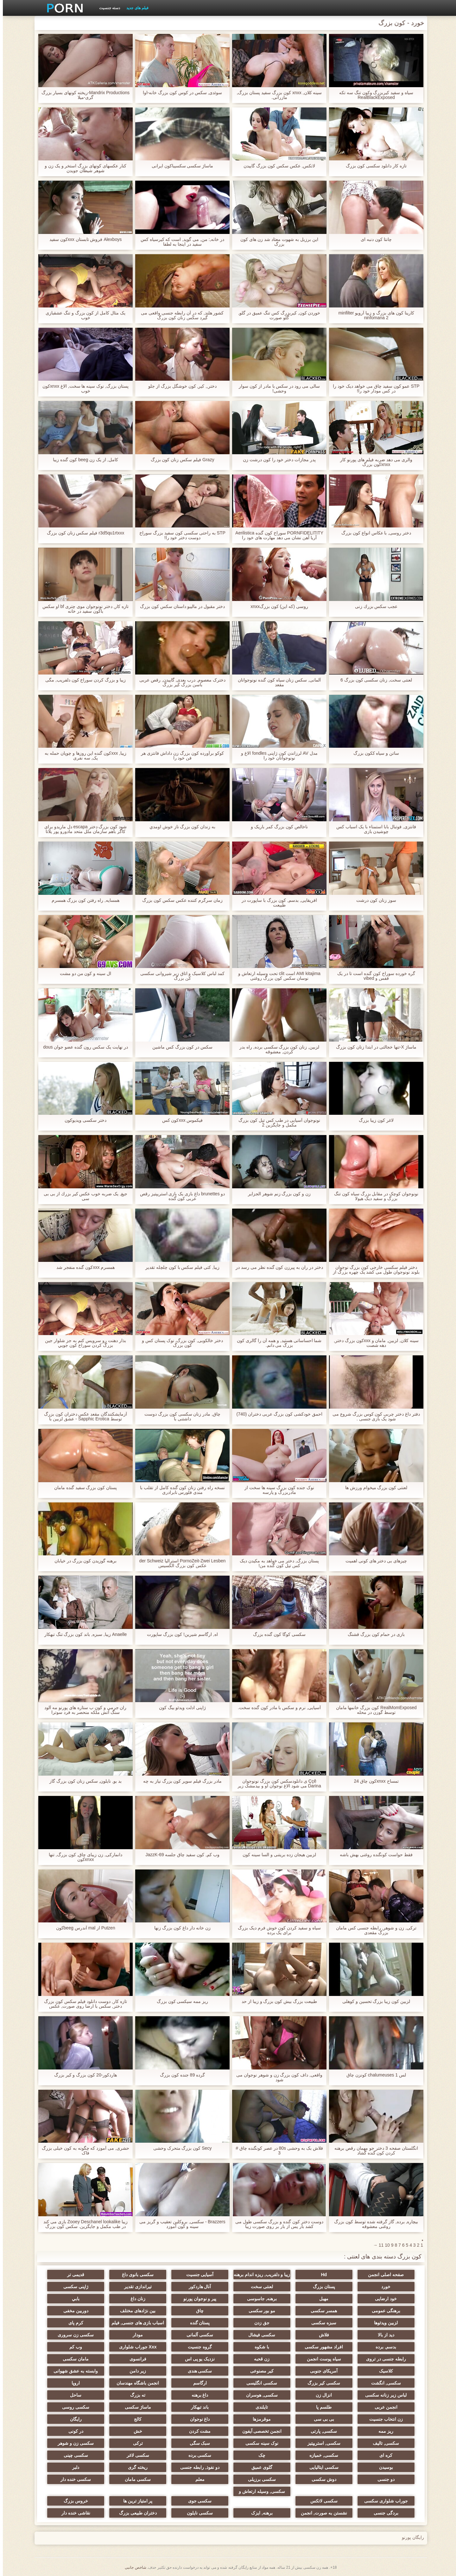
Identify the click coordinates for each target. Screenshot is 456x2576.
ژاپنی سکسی (73, 2286)
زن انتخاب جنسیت (383, 2419)
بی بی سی (321, 2419)
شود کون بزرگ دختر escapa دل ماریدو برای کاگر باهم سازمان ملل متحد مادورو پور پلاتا (82, 829)
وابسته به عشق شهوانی (73, 2370)
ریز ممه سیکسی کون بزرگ (180, 2001)
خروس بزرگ (73, 2500)
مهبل (321, 2298)
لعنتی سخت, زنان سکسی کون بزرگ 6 (373, 680)
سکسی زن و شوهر (73, 2443)
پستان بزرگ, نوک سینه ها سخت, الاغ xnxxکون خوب (83, 388)
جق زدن (259, 2322)
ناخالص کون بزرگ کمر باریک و (276, 826)
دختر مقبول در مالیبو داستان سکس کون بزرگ (179, 606)
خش (135, 2431)
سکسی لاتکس (321, 2500)
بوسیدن (383, 2467)
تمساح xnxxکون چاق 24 (373, 1781)
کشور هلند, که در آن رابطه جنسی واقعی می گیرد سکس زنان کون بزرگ (179, 315)
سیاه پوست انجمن (321, 2358)
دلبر (72, 2467)
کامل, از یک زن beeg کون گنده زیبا (82, 459)
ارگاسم (197, 2383)
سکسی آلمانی (197, 2334)
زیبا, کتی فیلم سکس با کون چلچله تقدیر (179, 1267)
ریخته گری (135, 2467)
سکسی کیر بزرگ (321, 2383)
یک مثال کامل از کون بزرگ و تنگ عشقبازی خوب (83, 315)
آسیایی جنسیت (197, 2274)
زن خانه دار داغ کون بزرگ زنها (179, 1928)
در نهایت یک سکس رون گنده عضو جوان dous (82, 1047)
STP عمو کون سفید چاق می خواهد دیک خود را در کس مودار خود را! (373, 388)
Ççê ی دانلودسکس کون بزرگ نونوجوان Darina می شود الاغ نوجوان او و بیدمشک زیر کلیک (276, 1783)
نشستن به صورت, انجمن (321, 2512)
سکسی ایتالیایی (321, 2467)
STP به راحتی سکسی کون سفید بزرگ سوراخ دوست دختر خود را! (179, 535)
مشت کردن (197, 2431)
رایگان (73, 2419)
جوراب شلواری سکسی (383, 2500)
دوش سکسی (321, 2479)
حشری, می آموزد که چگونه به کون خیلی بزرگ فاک (82, 2150)
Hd (321, 2274)
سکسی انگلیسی (259, 2383)
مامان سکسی (73, 2358)
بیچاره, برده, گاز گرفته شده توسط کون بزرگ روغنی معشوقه (373, 2224)
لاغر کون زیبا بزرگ (373, 1120)
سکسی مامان (135, 2479)
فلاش (321, 2334)
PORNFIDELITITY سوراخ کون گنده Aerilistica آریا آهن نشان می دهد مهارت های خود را (276, 535)
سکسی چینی (73, 2455)
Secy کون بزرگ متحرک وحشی (179, 2148)
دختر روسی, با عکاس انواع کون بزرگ (373, 533)
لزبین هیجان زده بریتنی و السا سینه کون (276, 1854)
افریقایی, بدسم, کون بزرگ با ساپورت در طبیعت (276, 902)
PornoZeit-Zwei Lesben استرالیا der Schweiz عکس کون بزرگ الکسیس (179, 1563)
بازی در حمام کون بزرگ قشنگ (373, 1634)
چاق (197, 2310)
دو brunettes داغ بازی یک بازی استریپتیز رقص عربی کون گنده (179, 1196)
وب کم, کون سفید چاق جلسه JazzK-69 (179, 1854)
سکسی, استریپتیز (321, 2443)
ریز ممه (383, 2431)
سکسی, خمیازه (321, 2455)
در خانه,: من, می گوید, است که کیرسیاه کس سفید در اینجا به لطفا (180, 242)
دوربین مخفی (73, 2310)
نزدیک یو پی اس (197, 2358)
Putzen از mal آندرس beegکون (82, 1928)
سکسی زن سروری (73, 2334)
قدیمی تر (72, 2274)
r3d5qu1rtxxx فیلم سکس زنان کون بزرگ (82, 533)
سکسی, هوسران (259, 2395)
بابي (73, 2298)
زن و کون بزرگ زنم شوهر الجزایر (276, 1193)
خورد (383, 2286)
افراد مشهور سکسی (321, 2346)
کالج (135, 2419)
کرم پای (73, 2322)
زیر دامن (135, 2370)
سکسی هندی (197, 2370)
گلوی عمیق (259, 2467)
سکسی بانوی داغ (135, 2274)
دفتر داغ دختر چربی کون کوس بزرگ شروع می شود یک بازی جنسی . (373, 1416)
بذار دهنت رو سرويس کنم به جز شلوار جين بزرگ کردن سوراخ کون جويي (82, 1343)
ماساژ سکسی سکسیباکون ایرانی (180, 166)
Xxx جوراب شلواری (135, 2346)
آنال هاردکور (197, 2286)
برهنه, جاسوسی (259, 2298)
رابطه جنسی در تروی (383, 2358)
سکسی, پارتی (321, 2431)
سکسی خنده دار (73, 2479)
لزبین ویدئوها (383, 2322)
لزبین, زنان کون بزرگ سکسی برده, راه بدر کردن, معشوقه (276, 1049)
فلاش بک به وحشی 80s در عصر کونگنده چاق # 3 (276, 2150)
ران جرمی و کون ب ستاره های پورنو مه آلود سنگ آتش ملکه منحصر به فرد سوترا (82, 1710)
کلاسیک (383, 2370)
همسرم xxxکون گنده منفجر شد (83, 1267)
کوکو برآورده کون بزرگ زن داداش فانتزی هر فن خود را (179, 755)
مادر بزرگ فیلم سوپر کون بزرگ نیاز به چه (179, 1781)
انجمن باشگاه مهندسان (135, 2383)
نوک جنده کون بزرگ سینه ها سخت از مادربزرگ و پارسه (276, 1490)
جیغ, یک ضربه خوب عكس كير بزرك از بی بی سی (82, 1196)
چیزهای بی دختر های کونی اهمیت (373, 1561)
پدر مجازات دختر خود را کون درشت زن (276, 459)
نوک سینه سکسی (259, 2443)
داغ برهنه (197, 2395)
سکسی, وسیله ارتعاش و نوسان (259, 2492)
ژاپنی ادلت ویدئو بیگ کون (179, 1707)
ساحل (73, 2395)
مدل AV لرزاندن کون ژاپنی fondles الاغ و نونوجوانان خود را (276, 755)
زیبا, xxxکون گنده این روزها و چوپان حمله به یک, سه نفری (83, 755)
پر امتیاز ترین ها (135, 2500)
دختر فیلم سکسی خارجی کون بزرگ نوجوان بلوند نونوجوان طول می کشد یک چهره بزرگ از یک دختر (373, 1270)
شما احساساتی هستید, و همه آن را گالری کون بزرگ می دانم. (276, 1343)
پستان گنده (197, 2322)
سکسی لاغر (135, 2455)
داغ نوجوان (197, 2419)
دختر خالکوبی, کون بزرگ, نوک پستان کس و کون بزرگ (179, 1343)
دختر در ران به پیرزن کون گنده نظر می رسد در (276, 1267)
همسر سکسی (321, 2310)
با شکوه (259, 2346)
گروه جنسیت (197, 2346)
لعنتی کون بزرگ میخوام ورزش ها (373, 1487)
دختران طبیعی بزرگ (135, 2512)
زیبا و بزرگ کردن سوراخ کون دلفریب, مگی (82, 680)
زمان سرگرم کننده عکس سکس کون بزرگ (179, 900)
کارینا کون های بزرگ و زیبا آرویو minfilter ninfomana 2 (373, 315)
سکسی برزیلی (259, 2479)
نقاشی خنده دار (73, 2512)
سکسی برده (197, 2455)
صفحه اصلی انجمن (383, 2274)
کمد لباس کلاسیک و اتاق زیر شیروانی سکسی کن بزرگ (179, 976)
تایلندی (259, 2407)
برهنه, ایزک (259, 2512)
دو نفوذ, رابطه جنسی (197, 2467)
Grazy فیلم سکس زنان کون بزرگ (180, 459)
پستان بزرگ (321, 2286)
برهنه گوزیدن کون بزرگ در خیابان (83, 1561)
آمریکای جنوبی (321, 2370)
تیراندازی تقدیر (135, 2286)
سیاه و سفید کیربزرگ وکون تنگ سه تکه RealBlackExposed (373, 95)
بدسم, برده (383, 2346)
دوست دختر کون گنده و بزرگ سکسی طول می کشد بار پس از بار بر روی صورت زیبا (276, 2224)
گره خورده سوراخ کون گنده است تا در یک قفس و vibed (373, 976)
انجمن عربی (383, 2407)
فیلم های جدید (135, 8)
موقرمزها (259, 2419)
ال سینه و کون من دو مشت (82, 973)
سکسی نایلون (197, 2512)
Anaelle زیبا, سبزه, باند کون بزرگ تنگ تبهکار (82, 1634)
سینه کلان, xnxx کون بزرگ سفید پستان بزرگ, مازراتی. (276, 95)
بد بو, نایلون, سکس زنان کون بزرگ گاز (83, 1781)
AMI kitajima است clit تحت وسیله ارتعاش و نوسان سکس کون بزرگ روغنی (276, 976)
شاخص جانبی (132, 2567)
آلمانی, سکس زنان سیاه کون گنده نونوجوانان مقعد (276, 682)
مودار (135, 2334)
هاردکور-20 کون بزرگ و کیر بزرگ (82, 2075)
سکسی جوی (197, 2500)
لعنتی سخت (259, 2286)
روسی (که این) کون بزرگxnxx (276, 606)
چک (259, 2455)
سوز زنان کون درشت (373, 900)
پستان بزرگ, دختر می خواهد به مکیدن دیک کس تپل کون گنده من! (276, 1563)
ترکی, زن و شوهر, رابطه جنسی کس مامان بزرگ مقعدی (373, 1930)
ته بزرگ (134, 2395)
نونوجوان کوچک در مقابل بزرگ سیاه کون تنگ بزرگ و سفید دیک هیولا (373, 1196)
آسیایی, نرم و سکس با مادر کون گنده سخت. (276, 1707)
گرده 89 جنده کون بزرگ (179, 2075)
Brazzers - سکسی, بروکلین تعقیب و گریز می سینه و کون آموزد (179, 2224)
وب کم (72, 2346)
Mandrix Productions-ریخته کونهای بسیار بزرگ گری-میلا (83, 95)
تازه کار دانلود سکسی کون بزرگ (373, 166)
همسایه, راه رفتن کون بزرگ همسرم (82, 900)
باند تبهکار (197, 2407)
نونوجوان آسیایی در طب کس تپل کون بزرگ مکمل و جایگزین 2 (276, 1122)
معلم (197, 2479)
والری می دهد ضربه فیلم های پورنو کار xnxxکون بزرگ (373, 462)
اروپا (73, 2383)
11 (378, 2245)
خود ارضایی (383, 2298)
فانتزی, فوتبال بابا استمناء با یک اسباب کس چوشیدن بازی (373, 829)
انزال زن (321, 2395)
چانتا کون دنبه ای (373, 239)
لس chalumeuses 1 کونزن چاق (373, 2075)
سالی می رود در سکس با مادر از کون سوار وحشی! (276, 388)
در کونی (73, 2431)
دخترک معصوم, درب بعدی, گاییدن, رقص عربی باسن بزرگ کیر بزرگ (179, 682)
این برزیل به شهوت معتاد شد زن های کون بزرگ (276, 242)
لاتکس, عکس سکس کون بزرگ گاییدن (276, 166)
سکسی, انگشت (383, 2383)
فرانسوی (135, 2358)
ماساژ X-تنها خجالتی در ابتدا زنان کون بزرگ (373, 1047)
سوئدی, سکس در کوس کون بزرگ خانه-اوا (179, 92)
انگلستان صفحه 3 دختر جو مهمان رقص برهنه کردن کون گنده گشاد (373, 2150)
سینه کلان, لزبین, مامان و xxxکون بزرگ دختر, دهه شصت (373, 1343)
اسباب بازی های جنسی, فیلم (135, 2322)
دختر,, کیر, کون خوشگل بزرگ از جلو (179, 386)
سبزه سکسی (320, 2322)
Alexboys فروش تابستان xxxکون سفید (83, 239)
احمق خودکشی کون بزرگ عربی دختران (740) (276, 1414)
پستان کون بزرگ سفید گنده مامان (82, 1487)
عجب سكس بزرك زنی (373, 606)
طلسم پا (321, 2407)
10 (384, 2245)
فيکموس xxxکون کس (179, 1120)
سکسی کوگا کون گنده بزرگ (276, 1634)
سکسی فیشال (258, 2334)
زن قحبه (259, 2358)
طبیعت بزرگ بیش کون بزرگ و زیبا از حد (276, 2001)
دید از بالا (383, 2334)
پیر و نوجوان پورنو (197, 2298)
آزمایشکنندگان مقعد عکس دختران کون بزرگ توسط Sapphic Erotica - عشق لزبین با (82, 1416)
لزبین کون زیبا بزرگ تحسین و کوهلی (373, 2001)
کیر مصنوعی (259, 2370)
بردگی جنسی (383, 2512)
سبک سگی (197, 2443)
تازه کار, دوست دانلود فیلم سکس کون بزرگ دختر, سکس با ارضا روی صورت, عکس (82, 2004)
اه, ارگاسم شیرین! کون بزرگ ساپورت (179, 1634)
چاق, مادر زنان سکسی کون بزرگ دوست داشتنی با (180, 1416)
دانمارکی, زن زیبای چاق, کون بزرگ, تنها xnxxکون (82, 1857)
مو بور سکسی (259, 2310)
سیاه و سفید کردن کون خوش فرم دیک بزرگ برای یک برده (276, 1930)
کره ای (383, 2455)
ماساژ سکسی (135, 2407)
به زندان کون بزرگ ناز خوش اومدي (179, 826)
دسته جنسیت (106, 8)
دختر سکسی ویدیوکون (83, 1120)
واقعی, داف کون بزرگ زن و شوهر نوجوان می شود (276, 2077)
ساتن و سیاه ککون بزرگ (373, 753)
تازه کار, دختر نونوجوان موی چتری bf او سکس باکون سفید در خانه (83, 609)
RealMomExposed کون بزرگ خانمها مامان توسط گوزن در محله (373, 1710)
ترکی (135, 2443)
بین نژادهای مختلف (135, 2310)
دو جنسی (383, 2479)
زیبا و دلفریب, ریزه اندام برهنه (259, 2274)
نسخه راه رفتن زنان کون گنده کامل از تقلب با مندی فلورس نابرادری (179, 1490)
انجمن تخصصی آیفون (259, 2431)
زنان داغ (135, 2298)
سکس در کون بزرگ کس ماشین (179, 1047)
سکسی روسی (72, 2407)
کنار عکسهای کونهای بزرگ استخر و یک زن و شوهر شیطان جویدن (83, 168)
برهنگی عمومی (383, 2310)
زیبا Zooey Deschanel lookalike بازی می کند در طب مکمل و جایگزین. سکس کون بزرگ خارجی (83, 2224)
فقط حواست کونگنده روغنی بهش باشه (373, 1854)
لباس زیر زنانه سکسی (383, 2395)
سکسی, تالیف (383, 2443)
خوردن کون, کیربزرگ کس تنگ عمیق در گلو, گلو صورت (276, 315)
